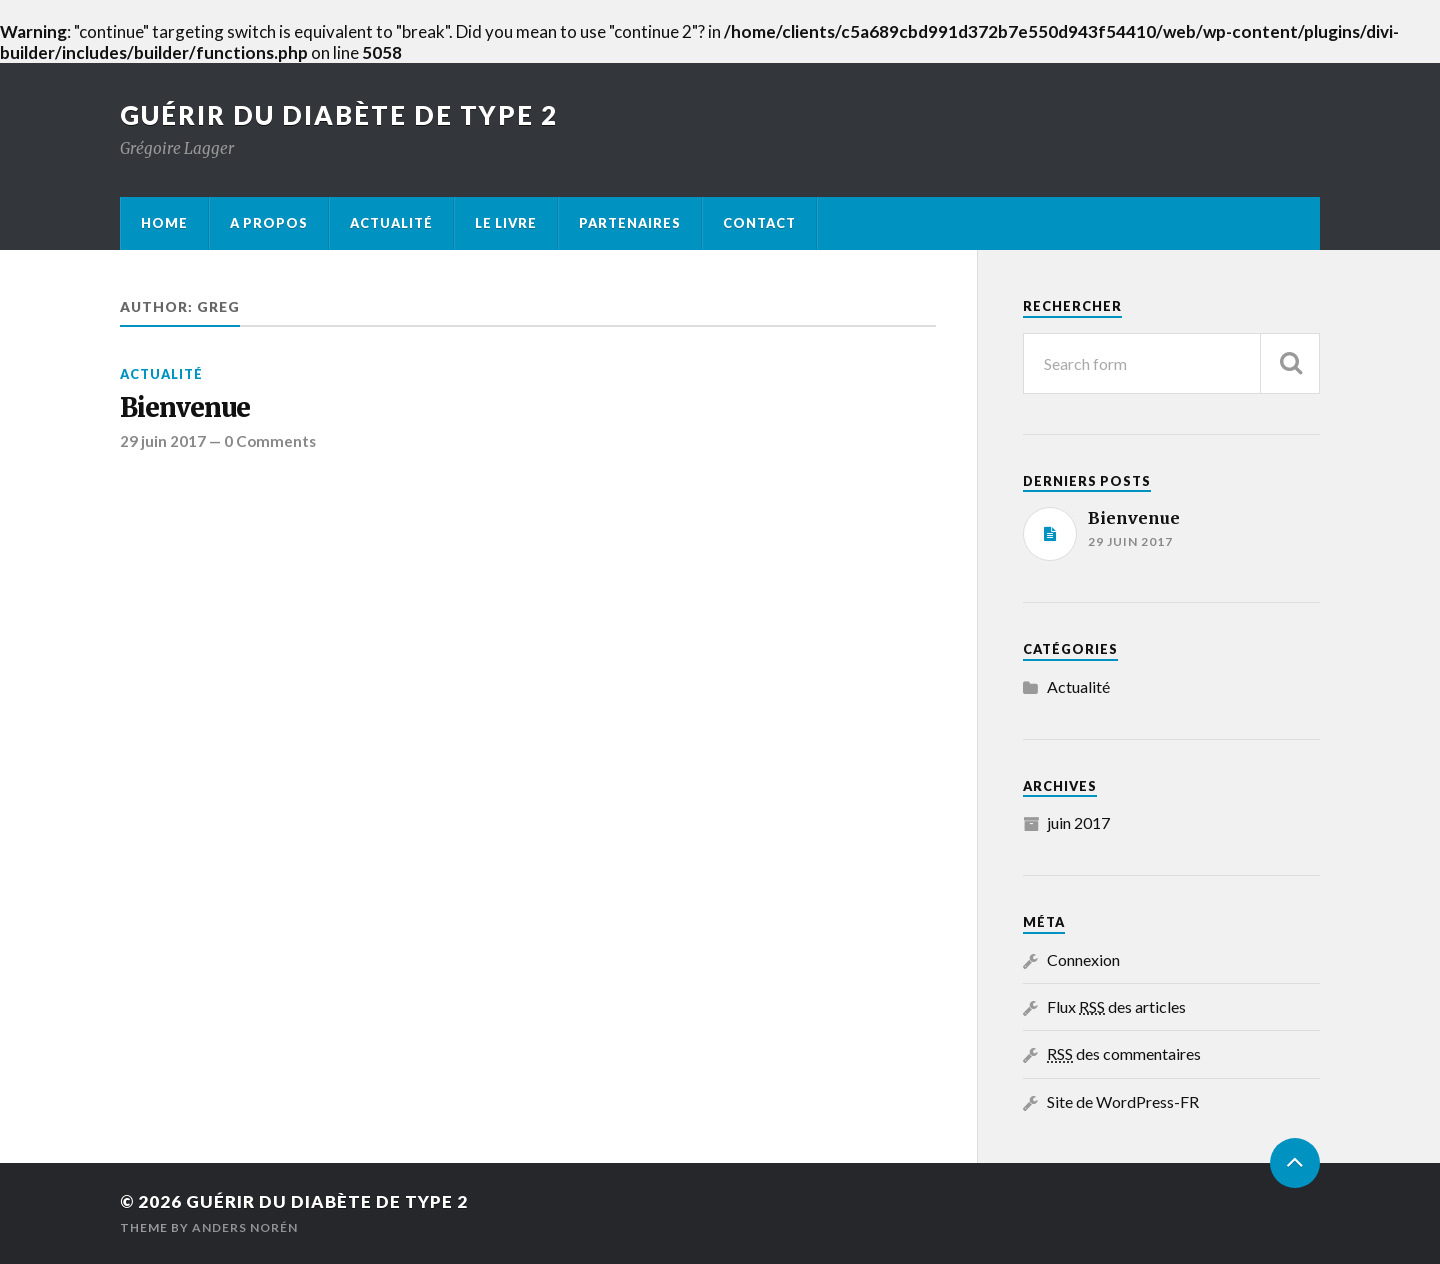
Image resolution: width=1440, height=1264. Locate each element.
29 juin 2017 (163, 441)
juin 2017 (1078, 822)
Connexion (1083, 959)
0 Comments (270, 441)
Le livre (506, 223)
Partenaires (630, 223)
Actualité (391, 223)
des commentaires (1124, 1053)
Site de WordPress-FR (1123, 1101)
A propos (269, 223)
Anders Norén (245, 1227)
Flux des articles (1116, 1006)
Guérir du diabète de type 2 (339, 115)
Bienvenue (185, 408)
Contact (759, 223)
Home (164, 223)
